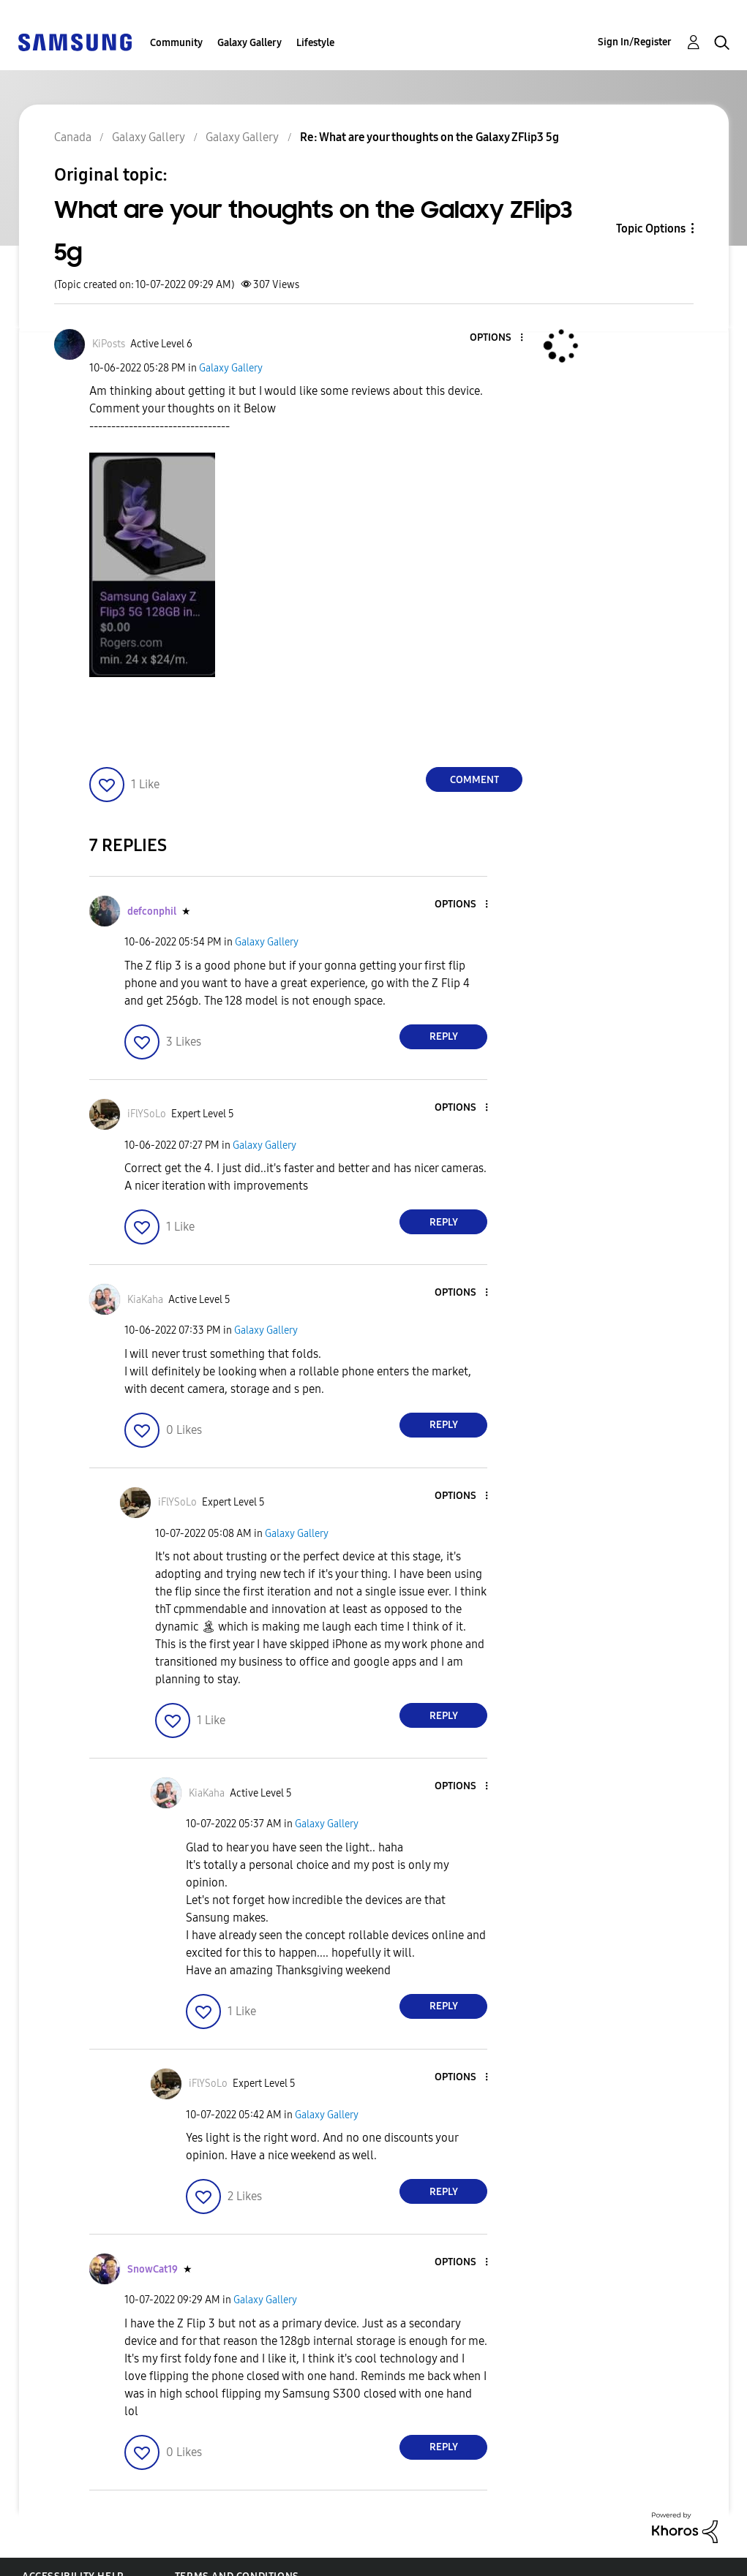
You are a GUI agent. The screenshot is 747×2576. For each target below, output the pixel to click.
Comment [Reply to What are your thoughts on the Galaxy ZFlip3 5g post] (474, 780)
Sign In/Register (635, 42)
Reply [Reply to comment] (443, 1036)
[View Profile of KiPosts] (108, 344)
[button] (497, 338)
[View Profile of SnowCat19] (152, 2269)
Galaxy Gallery (249, 43)
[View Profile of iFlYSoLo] (146, 1114)
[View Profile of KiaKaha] (145, 1299)
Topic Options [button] (651, 228)
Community (176, 43)
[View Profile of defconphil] (151, 911)
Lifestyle (315, 43)
